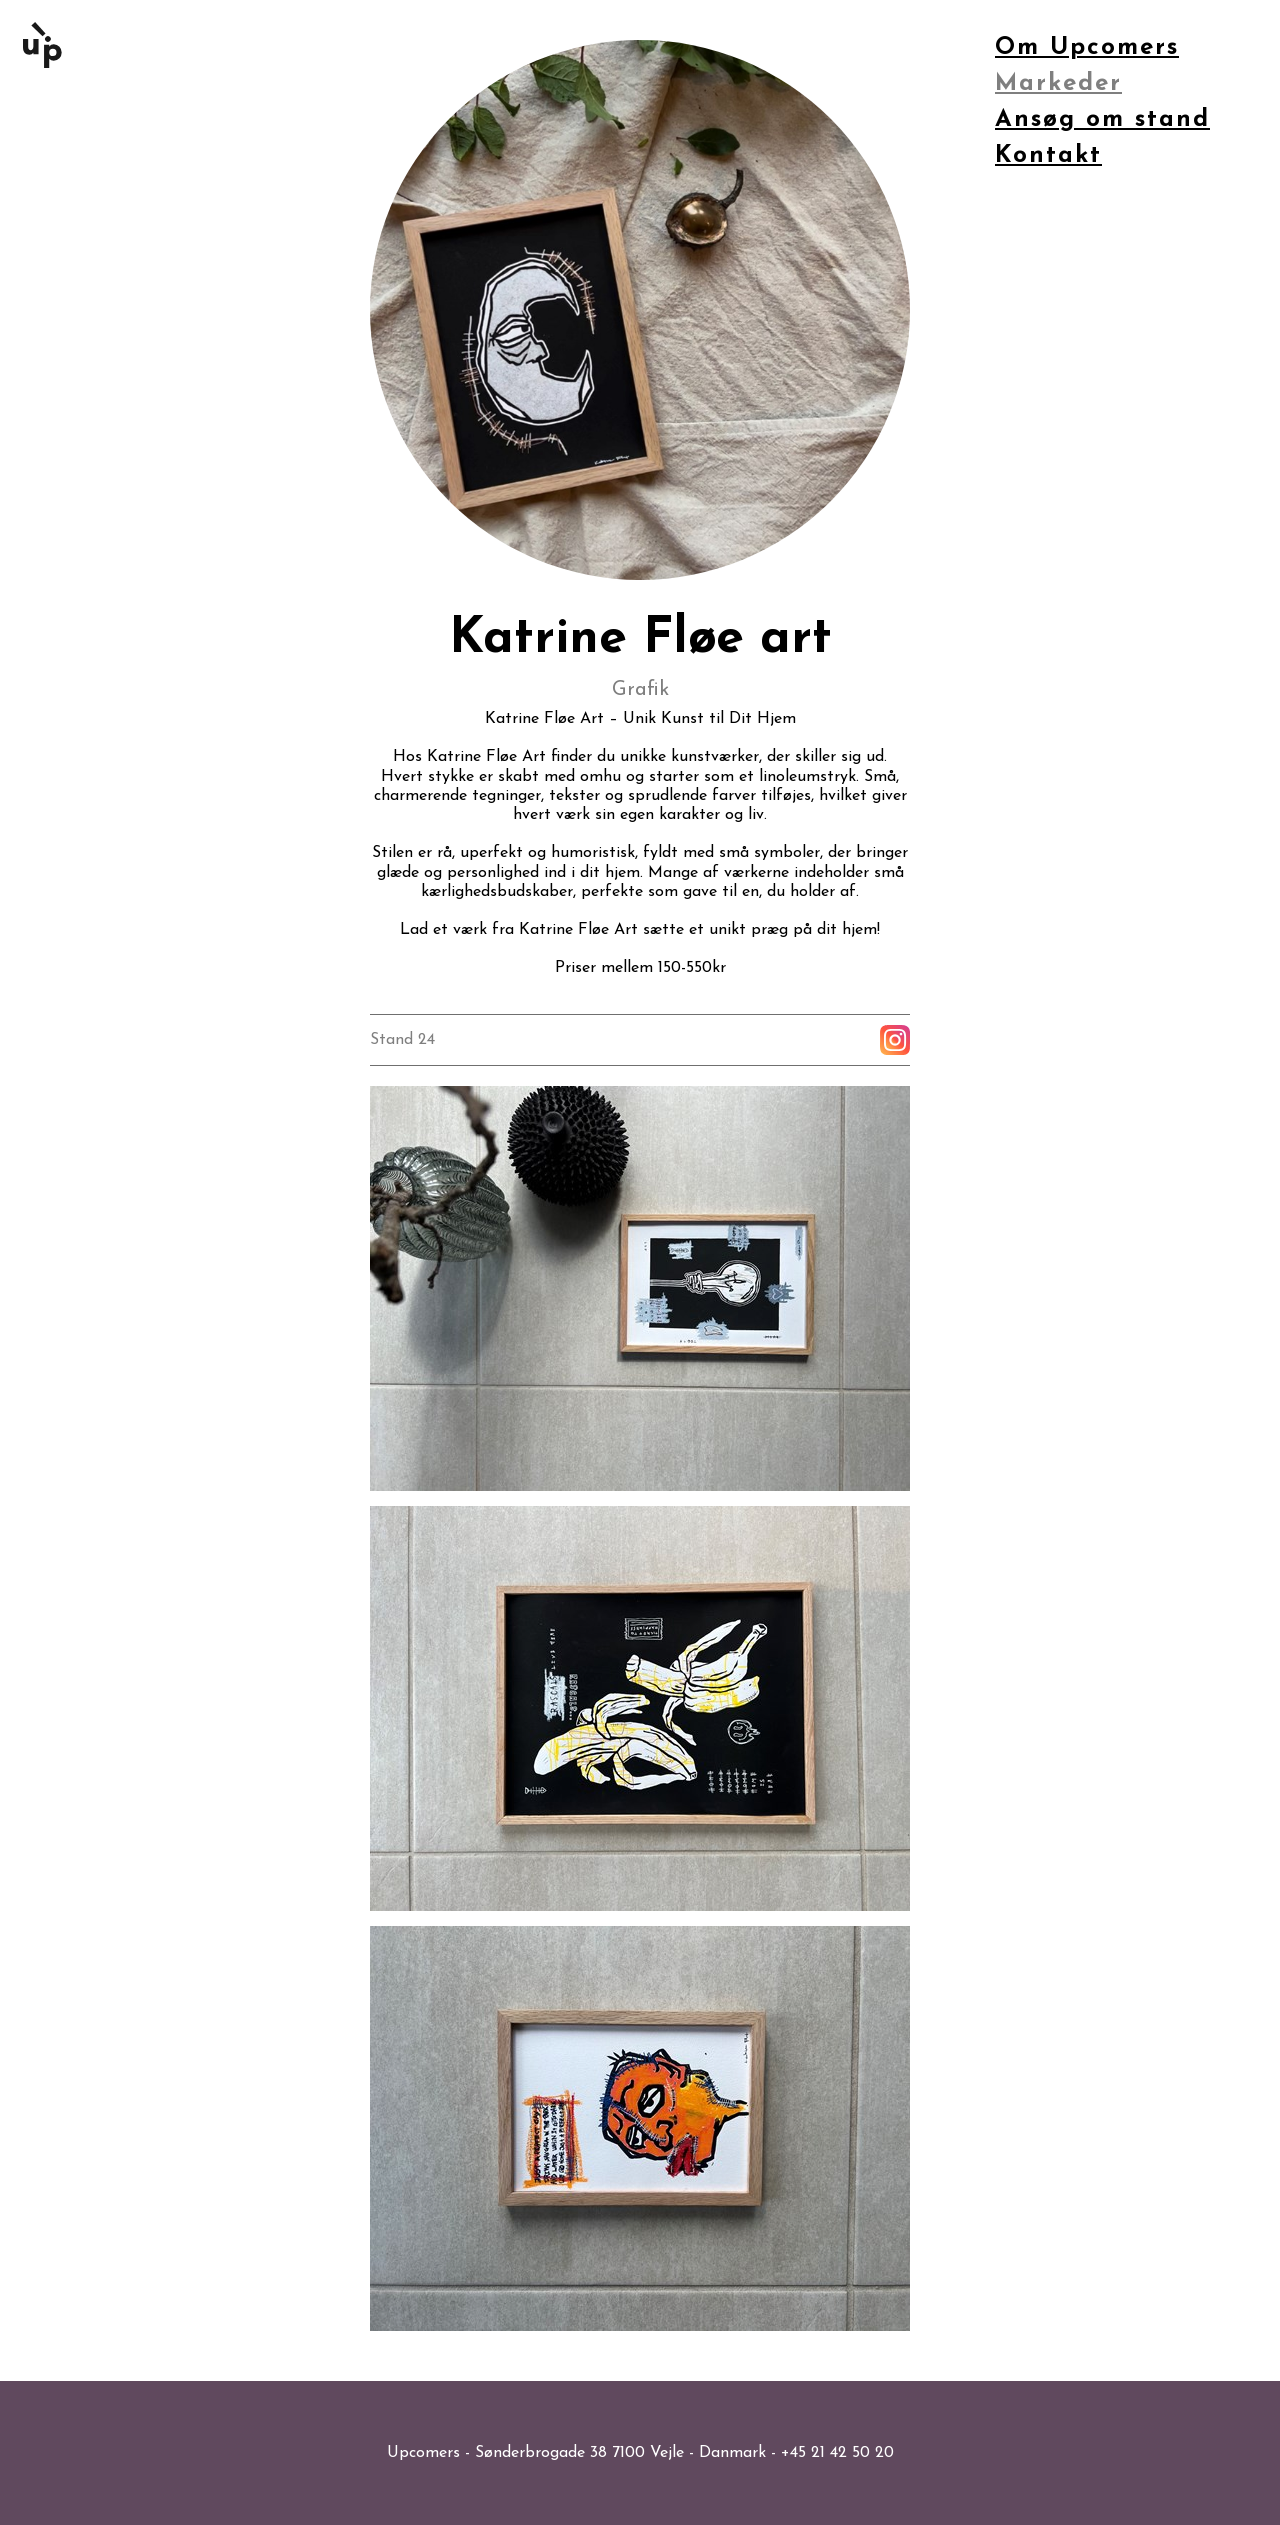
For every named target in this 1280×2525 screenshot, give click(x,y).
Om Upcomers (1087, 48)
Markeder (1058, 84)
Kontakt (1048, 156)
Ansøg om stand (1102, 120)
